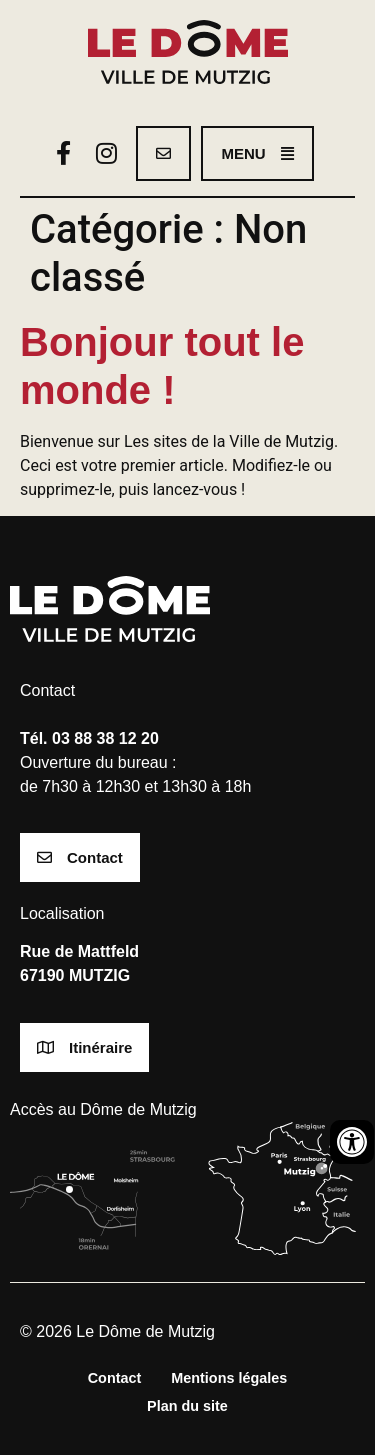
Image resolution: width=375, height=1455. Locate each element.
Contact (115, 1378)
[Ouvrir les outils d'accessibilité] (352, 1142)
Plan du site (187, 1406)
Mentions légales (229, 1378)
